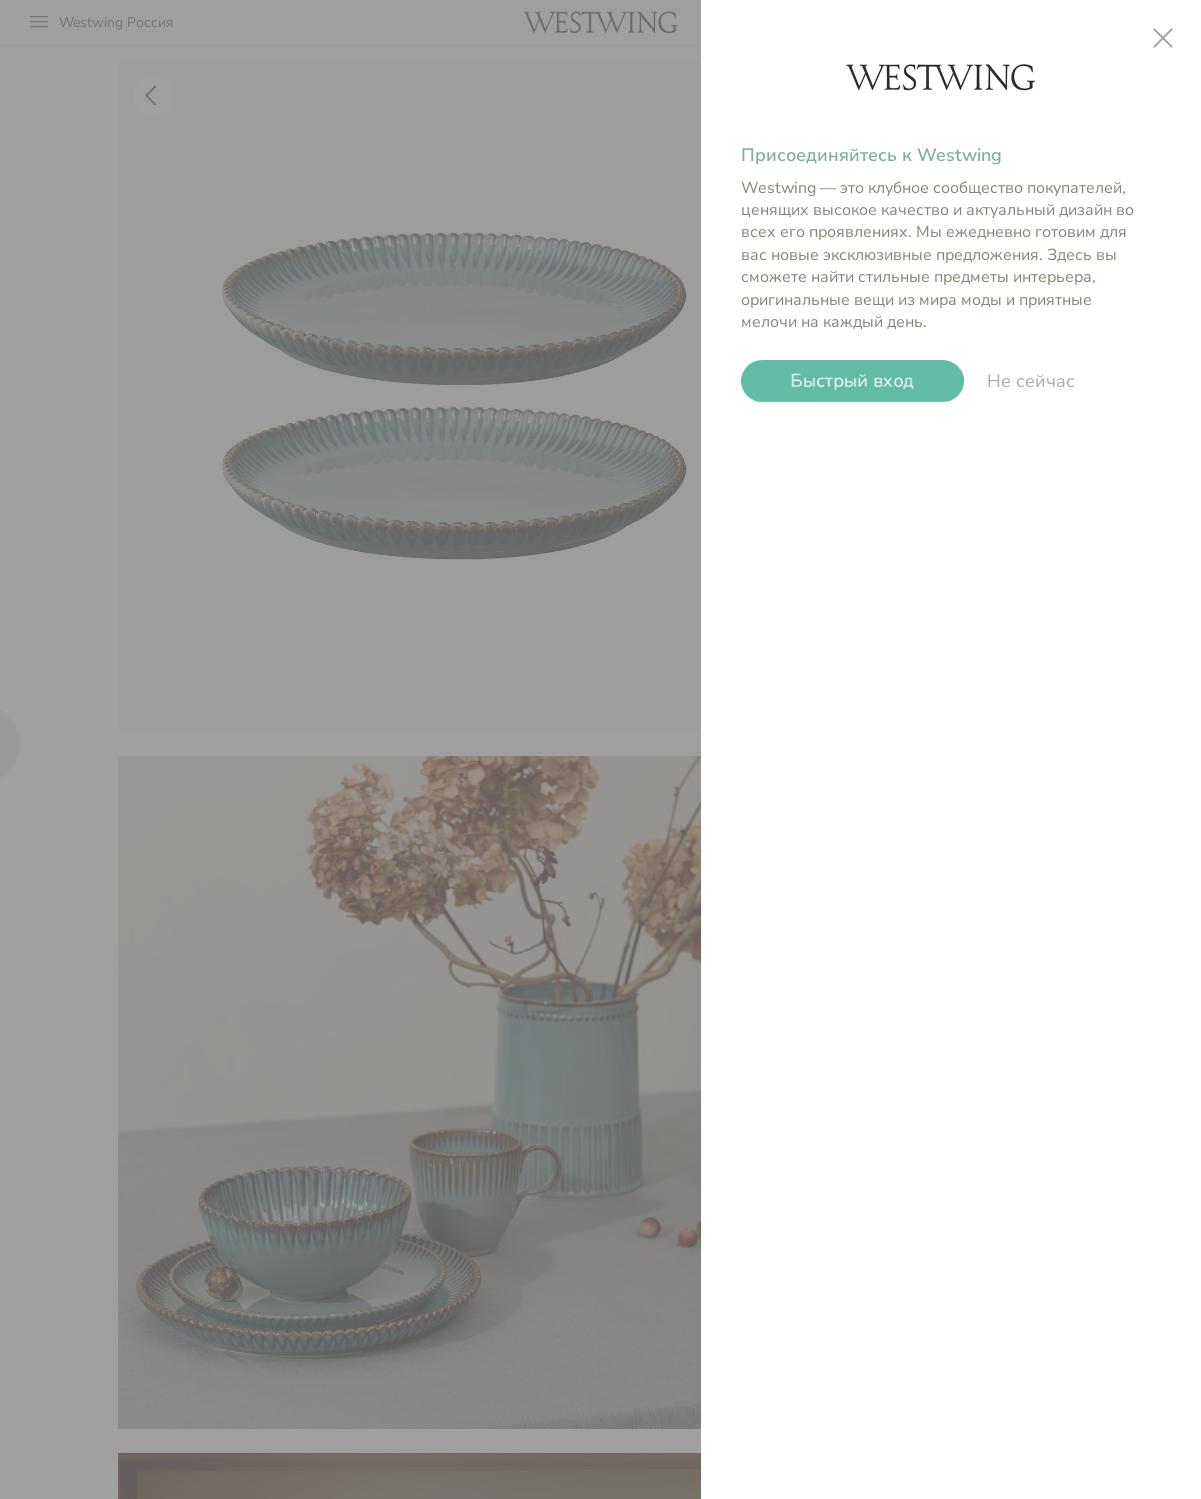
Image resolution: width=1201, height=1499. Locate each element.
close (1163, 38)
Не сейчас (1031, 381)
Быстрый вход (852, 381)
